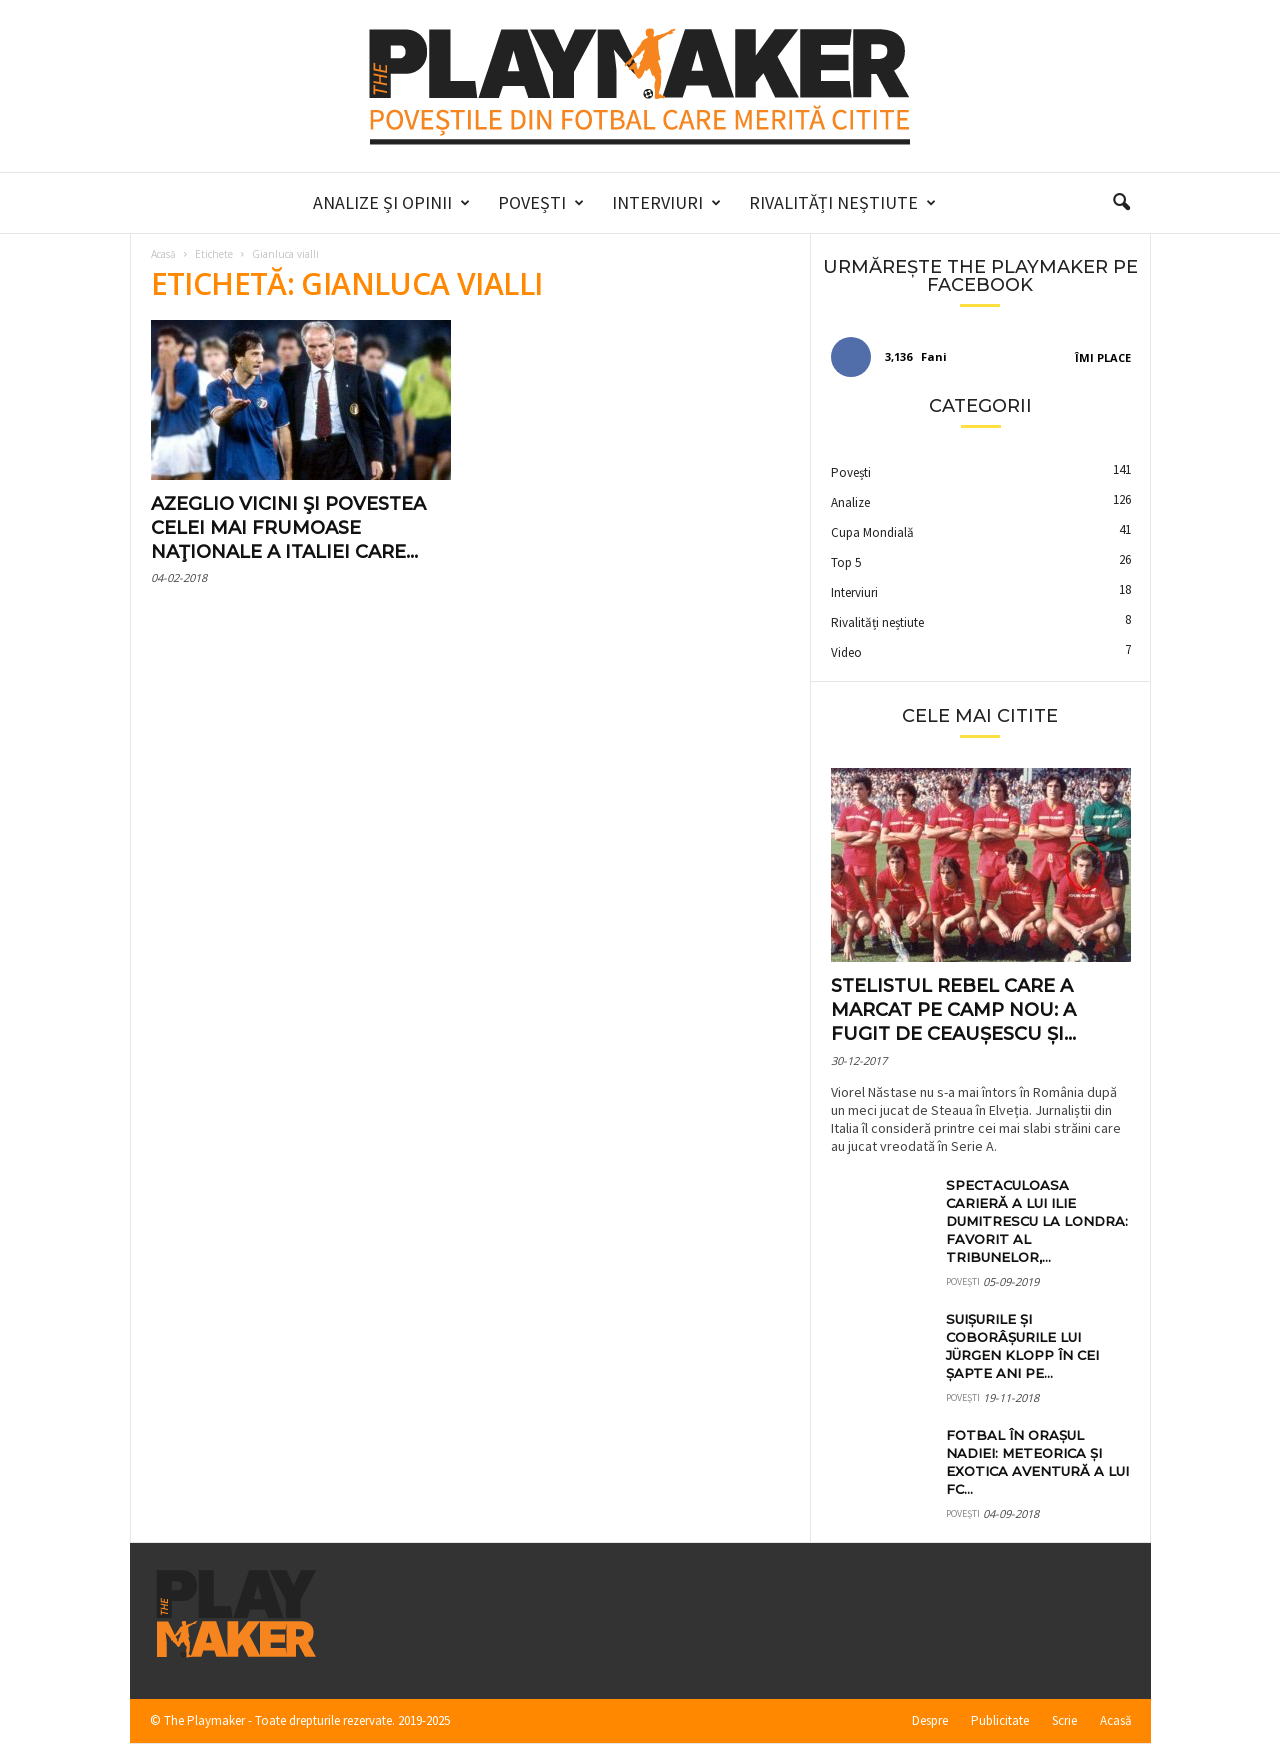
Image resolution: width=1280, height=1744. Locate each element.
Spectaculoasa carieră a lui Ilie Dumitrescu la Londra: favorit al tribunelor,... (1037, 1221)
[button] (1121, 203)
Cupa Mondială (872, 532)
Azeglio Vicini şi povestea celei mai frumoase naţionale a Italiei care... (288, 528)
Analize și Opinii (391, 203)
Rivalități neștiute (842, 203)
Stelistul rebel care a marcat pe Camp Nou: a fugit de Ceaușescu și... (953, 1010)
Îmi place (1103, 357)
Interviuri (666, 203)
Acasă (163, 254)
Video (846, 652)
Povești (541, 203)
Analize (850, 502)
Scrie (1064, 1720)
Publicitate (1000, 1720)
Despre (930, 1720)
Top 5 (846, 562)
